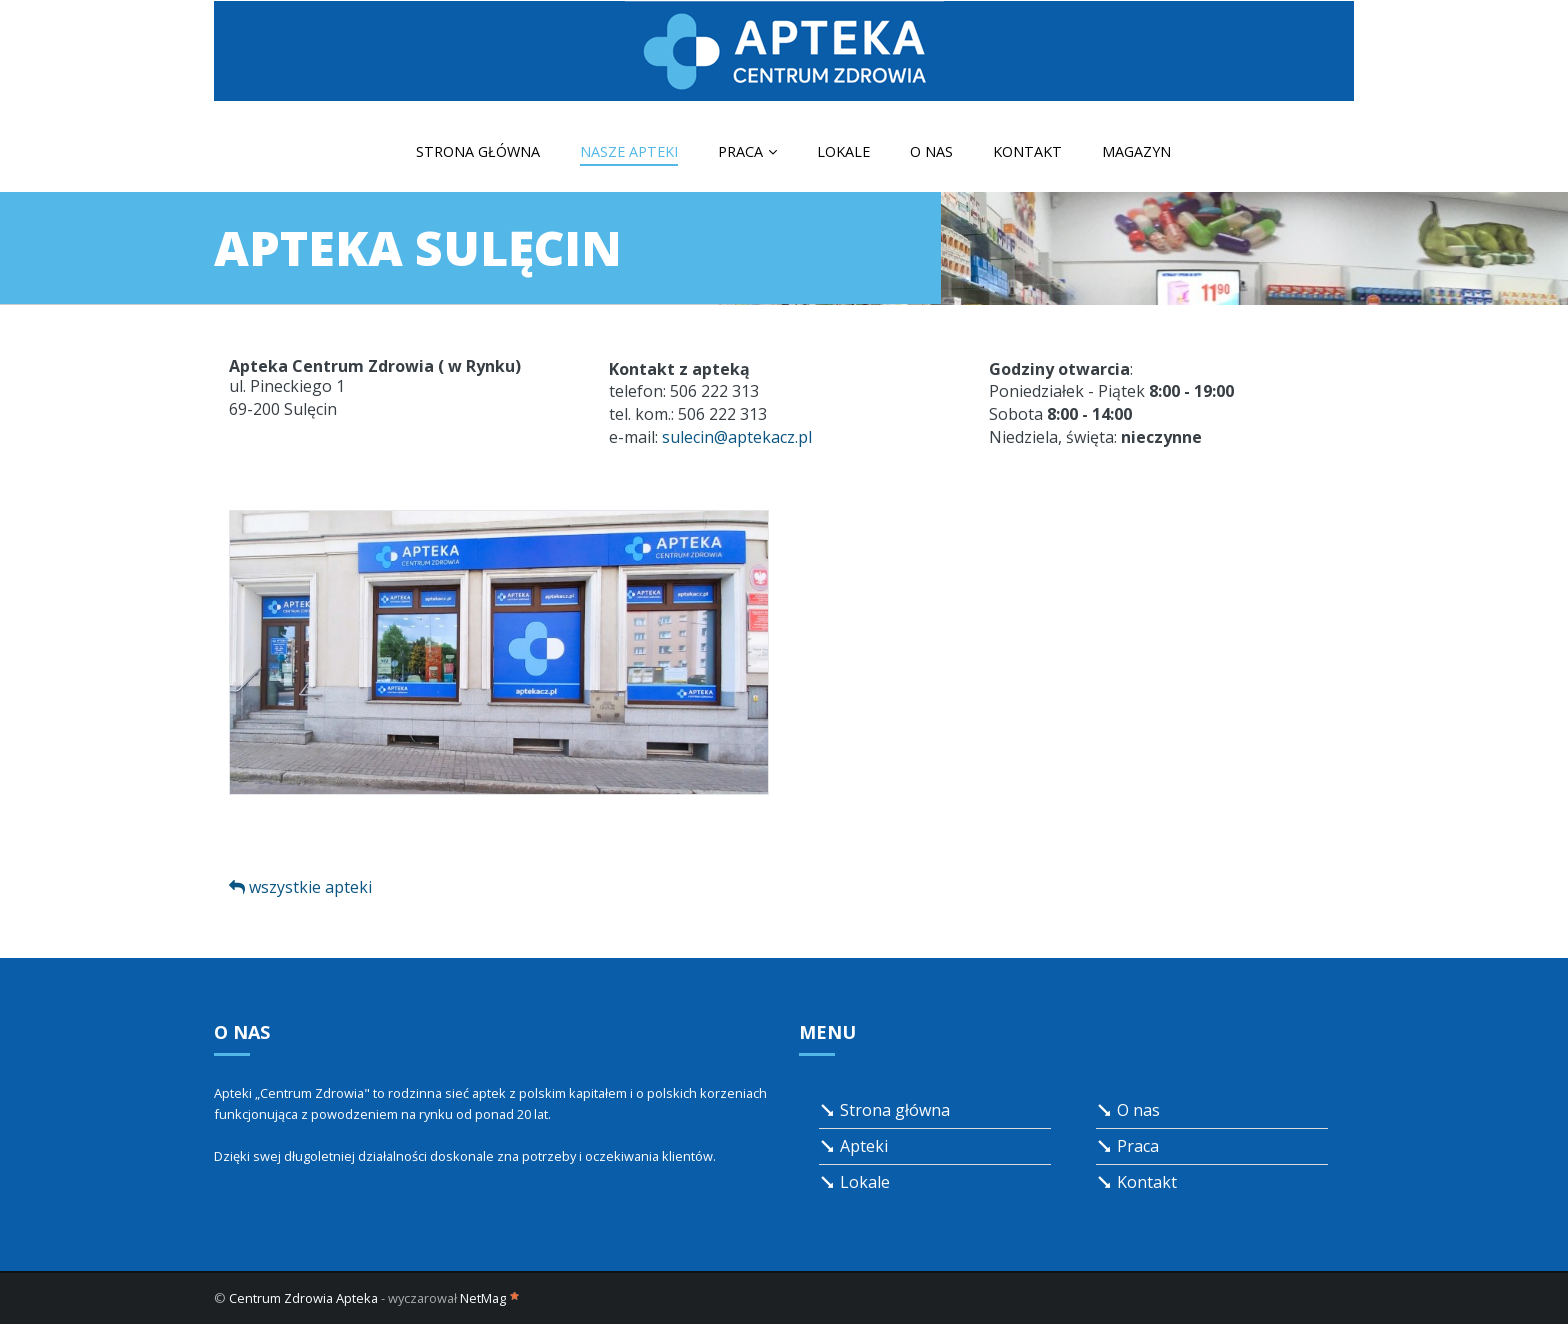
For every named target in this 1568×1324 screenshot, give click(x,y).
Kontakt (1027, 151)
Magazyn (1136, 151)
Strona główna (478, 151)
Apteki (853, 1146)
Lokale (843, 151)
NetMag (489, 1298)
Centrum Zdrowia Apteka (303, 1298)
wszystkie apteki (300, 887)
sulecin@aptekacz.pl (737, 437)
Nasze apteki (629, 151)
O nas (931, 151)
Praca (747, 151)
